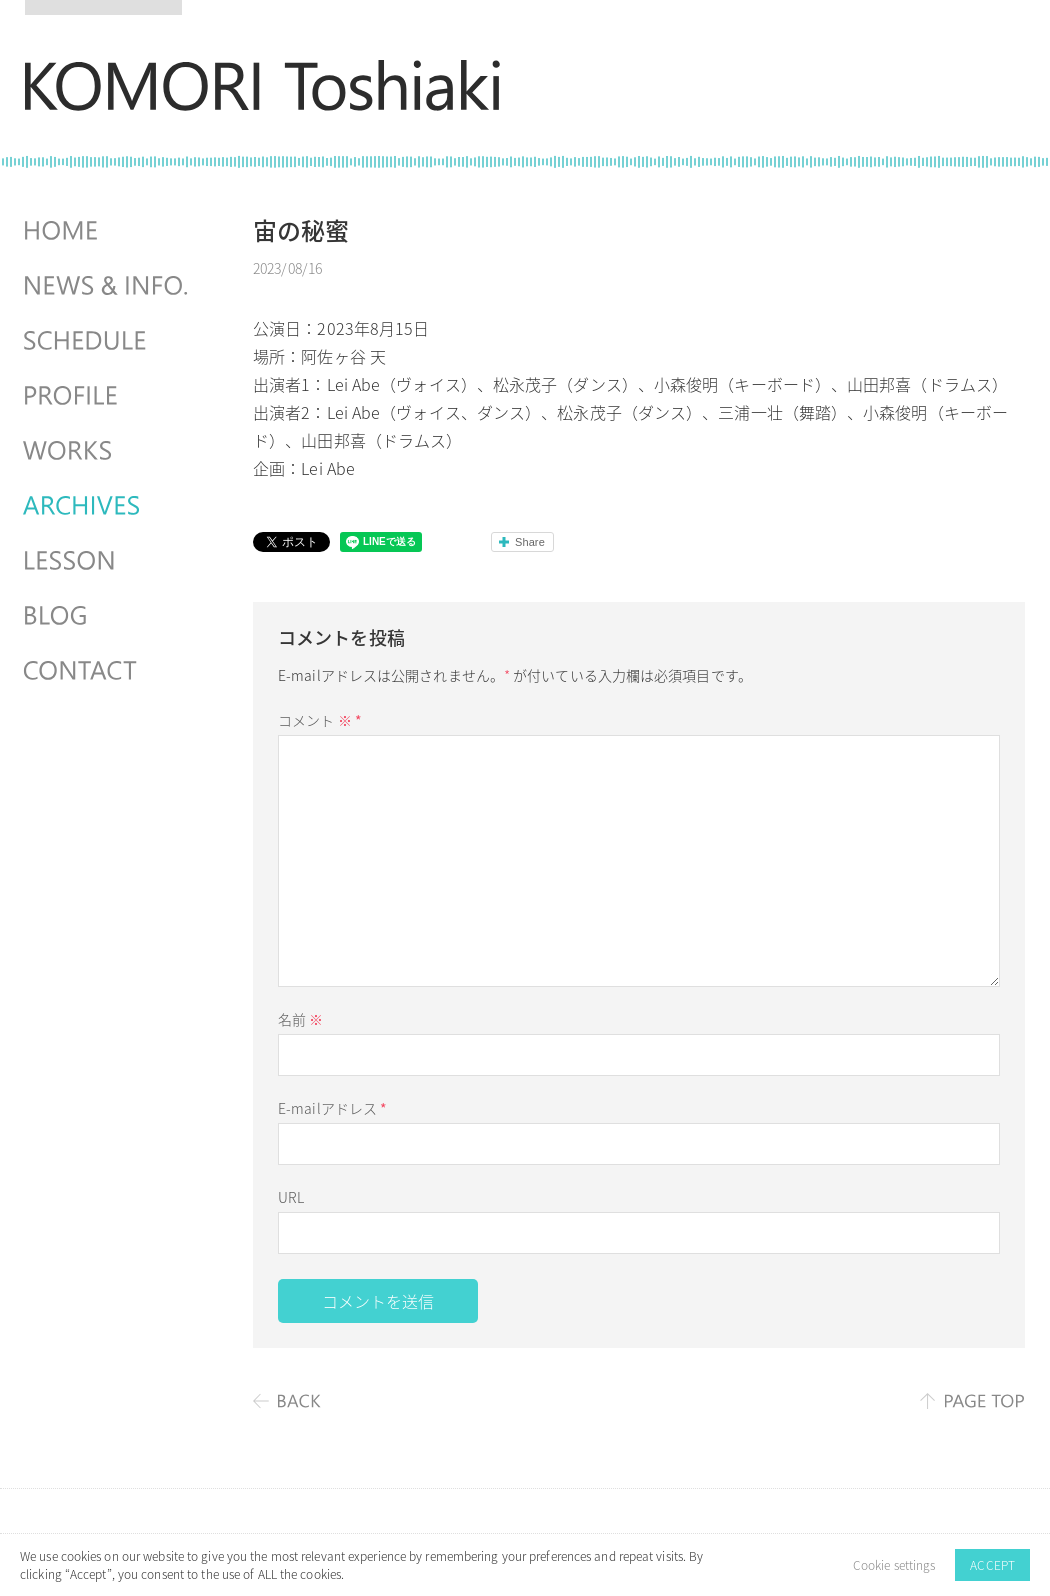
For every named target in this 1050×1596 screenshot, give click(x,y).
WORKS (108, 451)
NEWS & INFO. (108, 286)
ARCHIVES (108, 506)
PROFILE (108, 396)
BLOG (108, 616)
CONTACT (108, 671)
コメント (320, 720)
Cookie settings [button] (894, 1565)
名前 (300, 1019)
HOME (108, 231)
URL (291, 1197)
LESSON (108, 561)
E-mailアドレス (332, 1108)
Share (530, 542)
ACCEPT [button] (992, 1565)
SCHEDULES (108, 341)
